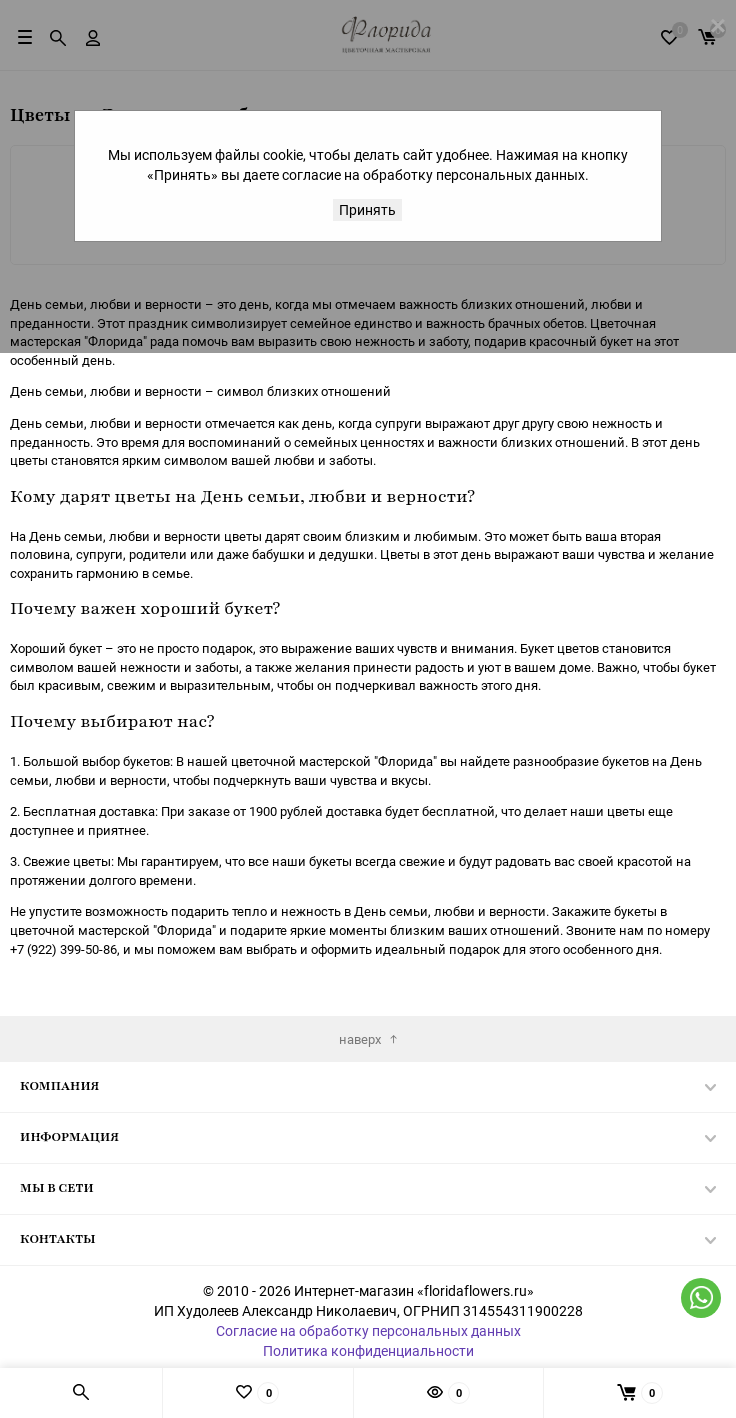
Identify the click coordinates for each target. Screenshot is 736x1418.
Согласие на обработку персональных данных (368, 1330)
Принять (367, 209)
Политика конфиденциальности (368, 1350)
